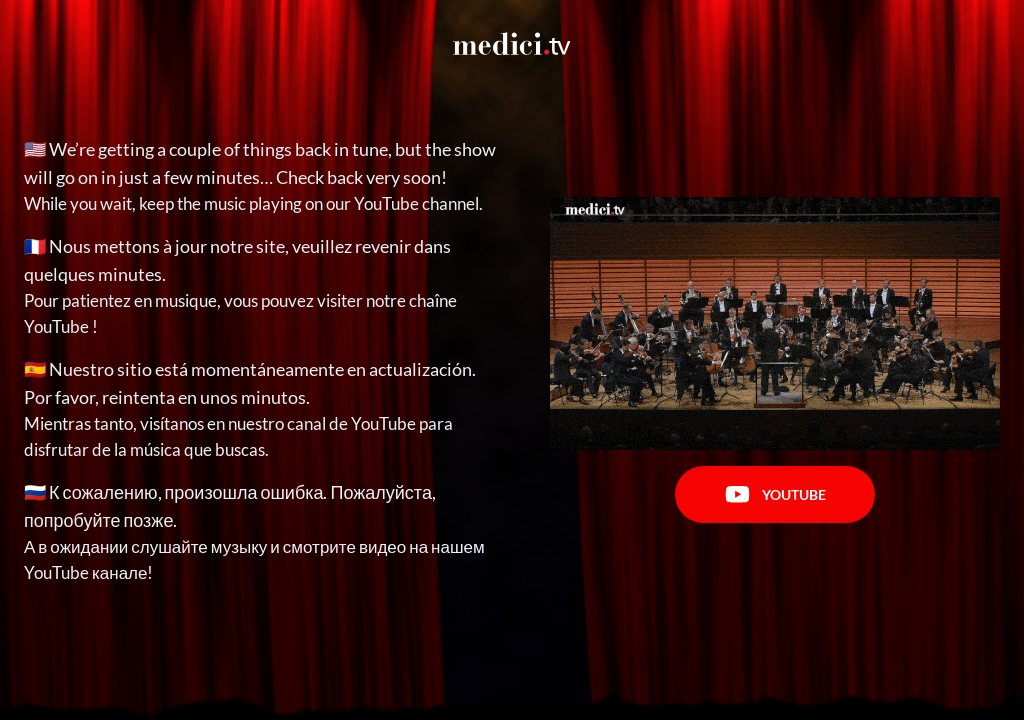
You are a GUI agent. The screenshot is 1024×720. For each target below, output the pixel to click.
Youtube (775, 494)
